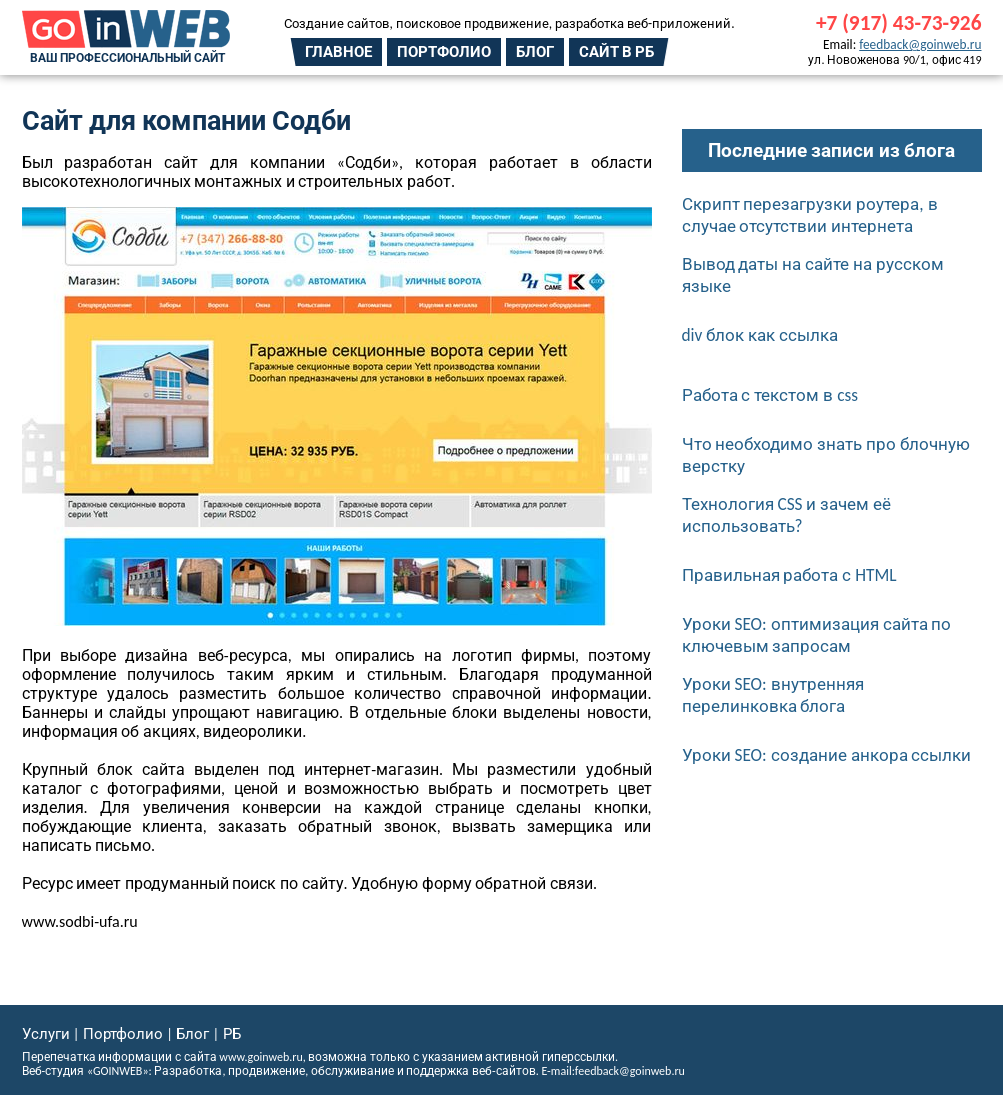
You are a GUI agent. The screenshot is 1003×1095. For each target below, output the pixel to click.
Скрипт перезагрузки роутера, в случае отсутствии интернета (810, 215)
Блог (535, 52)
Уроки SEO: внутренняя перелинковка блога (773, 695)
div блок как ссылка (760, 335)
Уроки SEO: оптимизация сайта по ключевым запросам (817, 635)
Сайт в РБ (617, 52)
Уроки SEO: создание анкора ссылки (827, 755)
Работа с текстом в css (770, 395)
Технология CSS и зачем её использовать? (787, 515)
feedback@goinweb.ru (920, 44)
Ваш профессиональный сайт (127, 58)
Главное (338, 52)
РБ (232, 1034)
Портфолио (444, 52)
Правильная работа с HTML (789, 575)
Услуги (46, 1034)
